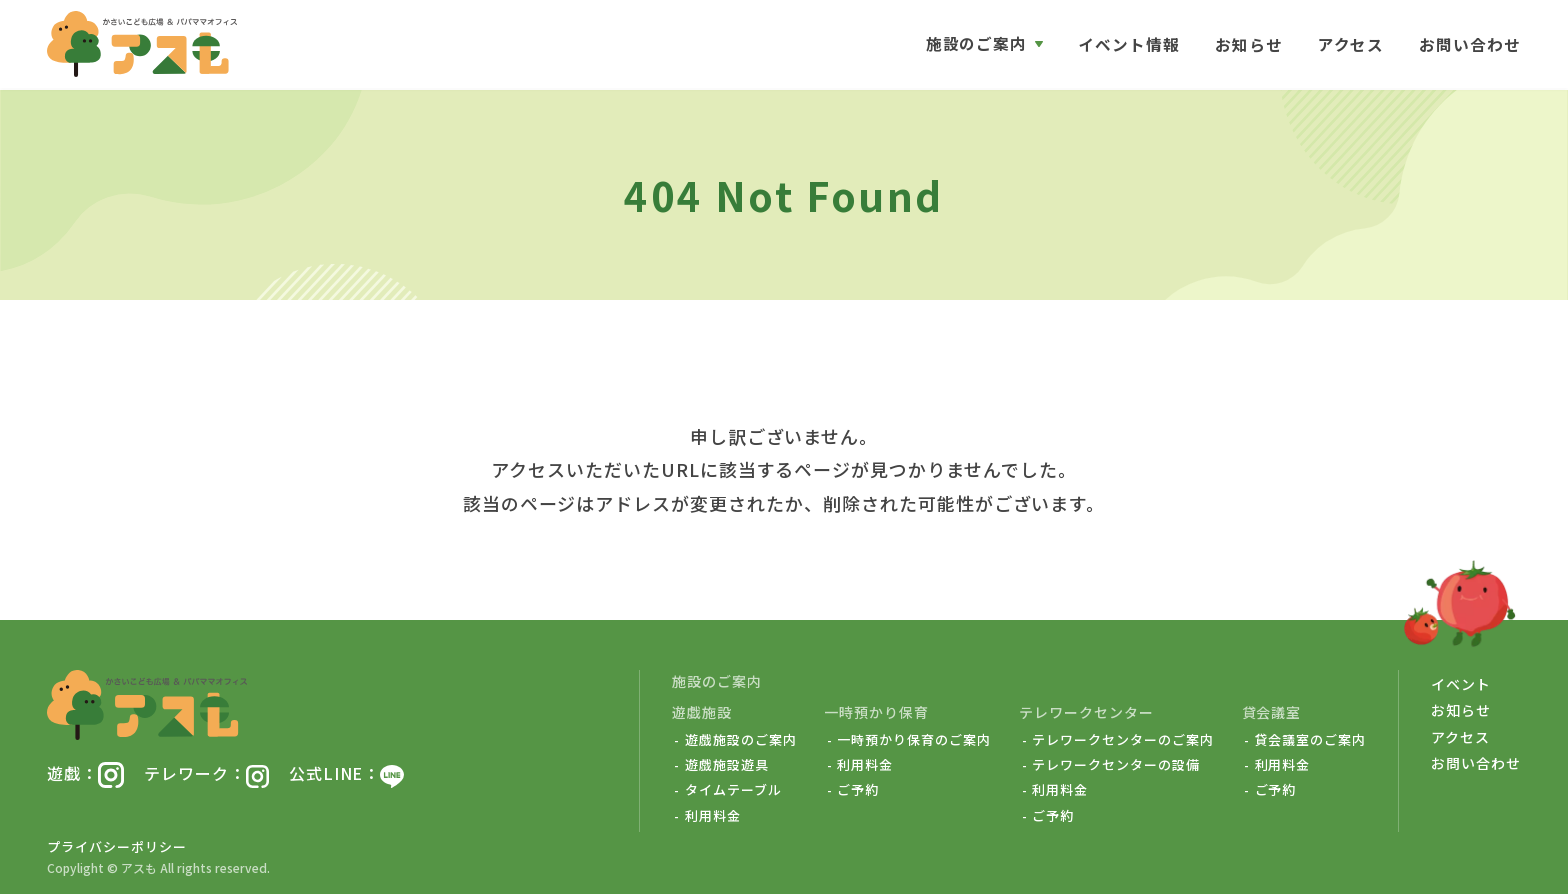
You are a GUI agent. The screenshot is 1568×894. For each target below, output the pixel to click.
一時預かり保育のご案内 (914, 740)
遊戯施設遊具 (727, 765)
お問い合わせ (1470, 45)
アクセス (1350, 45)
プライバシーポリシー (117, 846)
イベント (1461, 684)
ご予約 (858, 790)
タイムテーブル (733, 790)
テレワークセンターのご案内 (1122, 740)
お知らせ (1249, 45)
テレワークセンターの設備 (1116, 765)
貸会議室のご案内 (1311, 740)
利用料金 (713, 816)
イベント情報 (1129, 45)
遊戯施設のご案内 (741, 740)
